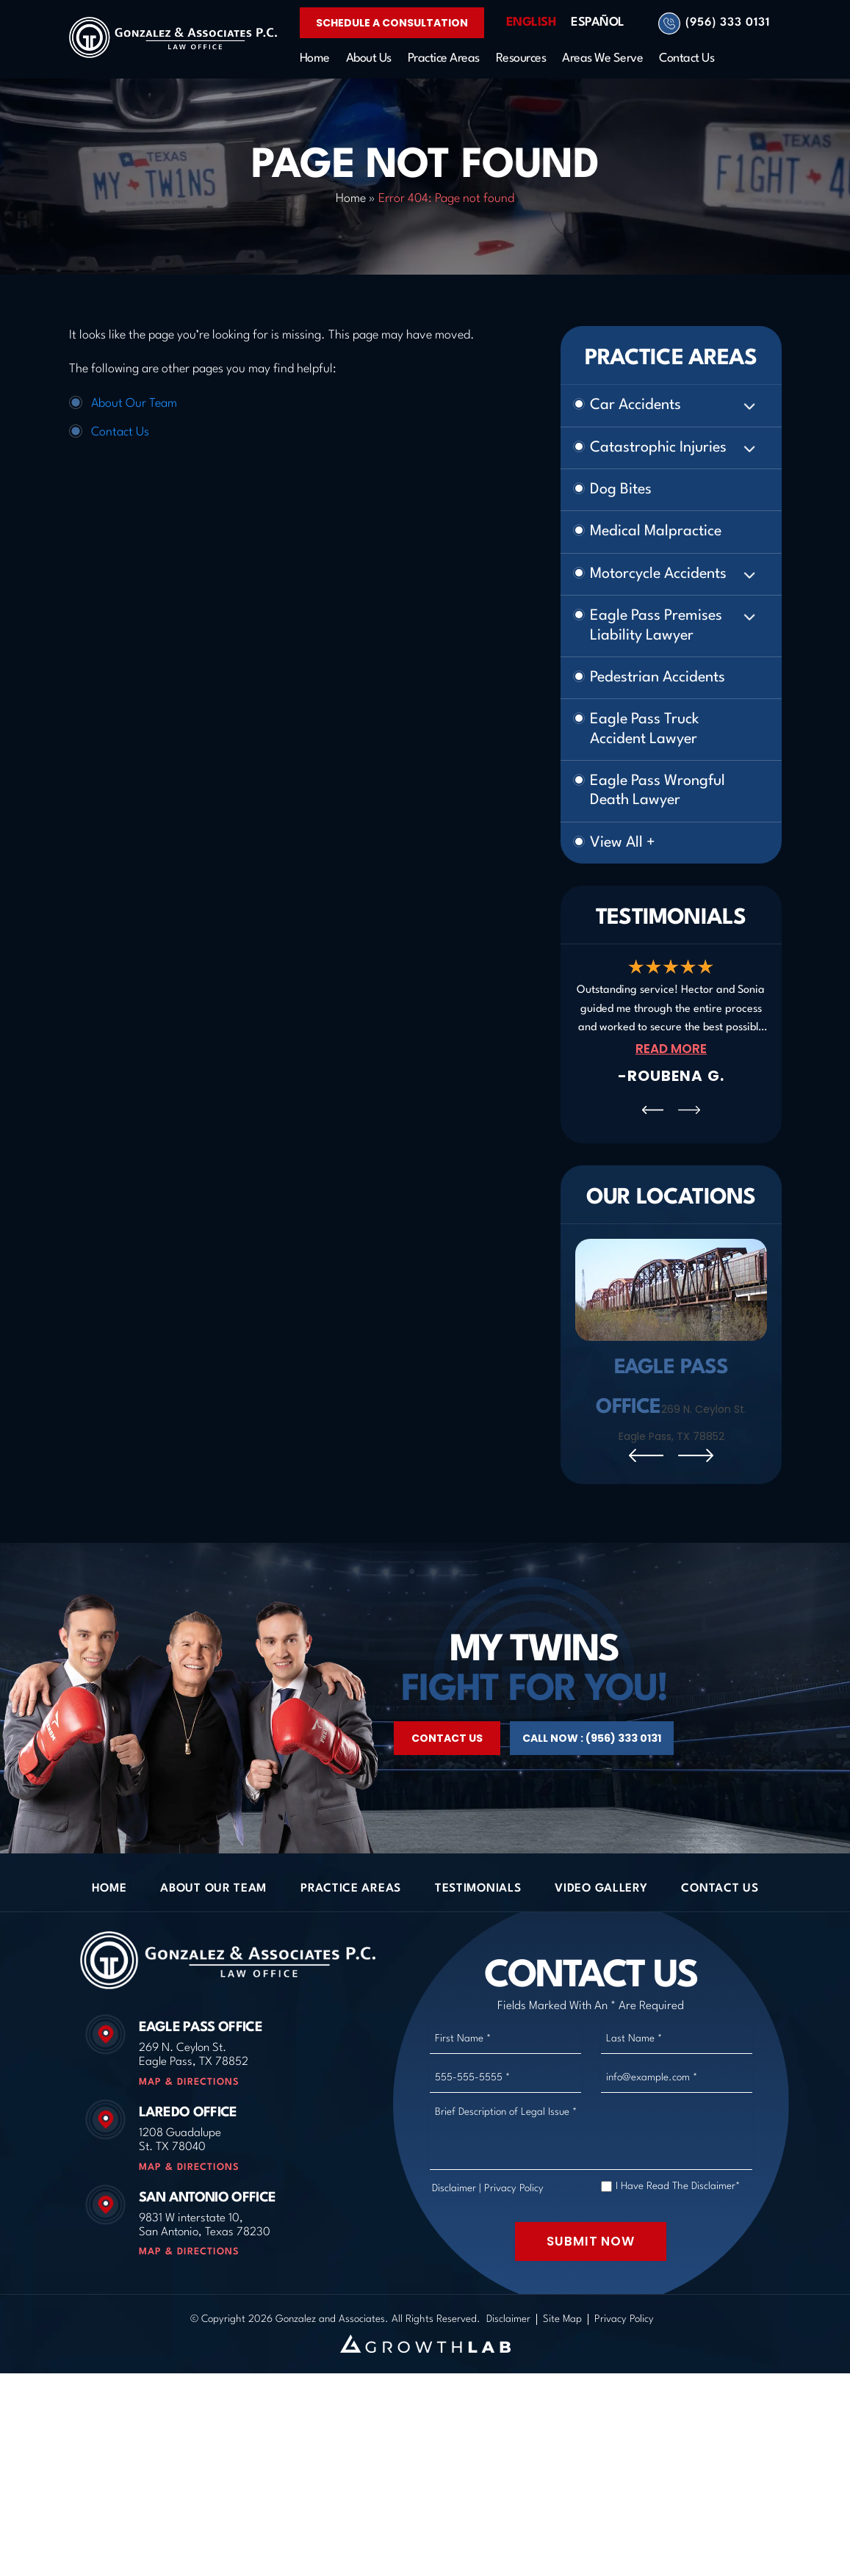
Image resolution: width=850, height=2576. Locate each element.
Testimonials (478, 1961)
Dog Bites (621, 489)
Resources (521, 58)
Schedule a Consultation (392, 22)
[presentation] (652, 1110)
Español (597, 22)
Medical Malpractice (655, 531)
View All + (622, 843)
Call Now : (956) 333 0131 (591, 1811)
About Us (369, 58)
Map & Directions (189, 2155)
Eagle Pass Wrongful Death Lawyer (657, 791)
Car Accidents (635, 405)
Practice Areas (444, 58)
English (531, 22)
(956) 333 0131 (728, 23)
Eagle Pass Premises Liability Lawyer (656, 626)
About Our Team (134, 403)
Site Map (562, 2392)
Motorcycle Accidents (658, 574)
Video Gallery (601, 1961)
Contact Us (686, 58)
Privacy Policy (514, 2261)
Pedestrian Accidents (657, 677)
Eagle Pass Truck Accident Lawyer (644, 729)
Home (315, 58)
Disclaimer (454, 2261)
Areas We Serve (602, 58)
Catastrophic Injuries (658, 448)
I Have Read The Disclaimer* (678, 2259)
